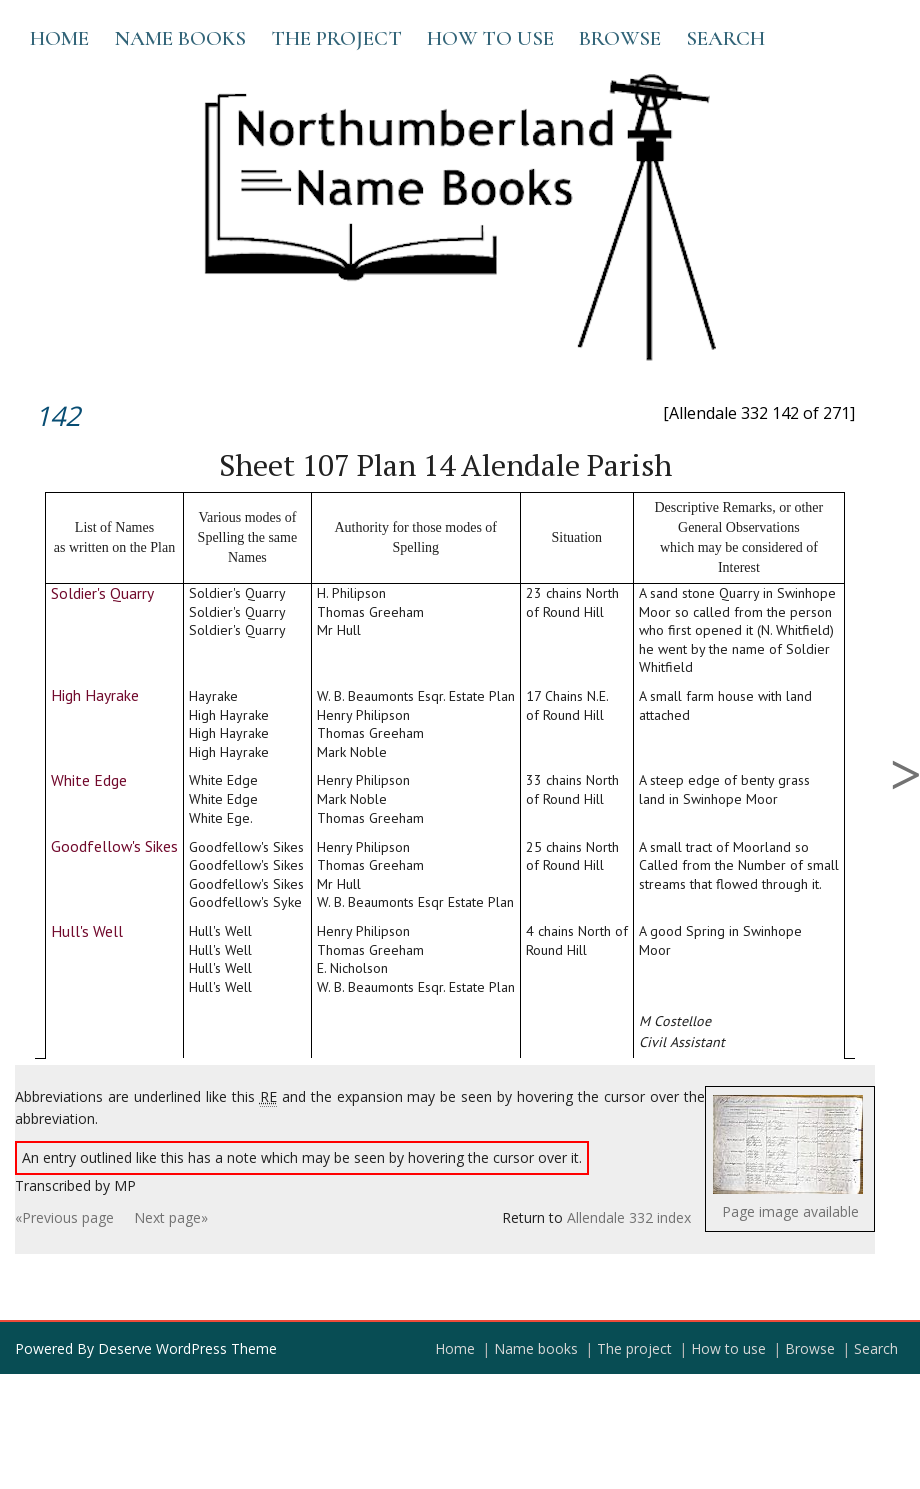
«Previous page (64, 1217)
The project (336, 38)
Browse (620, 38)
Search (725, 38)
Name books (180, 38)
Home (59, 38)
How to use (490, 38)
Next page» (171, 1217)
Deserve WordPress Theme (187, 1348)
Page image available (790, 1211)
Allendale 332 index (629, 1217)
